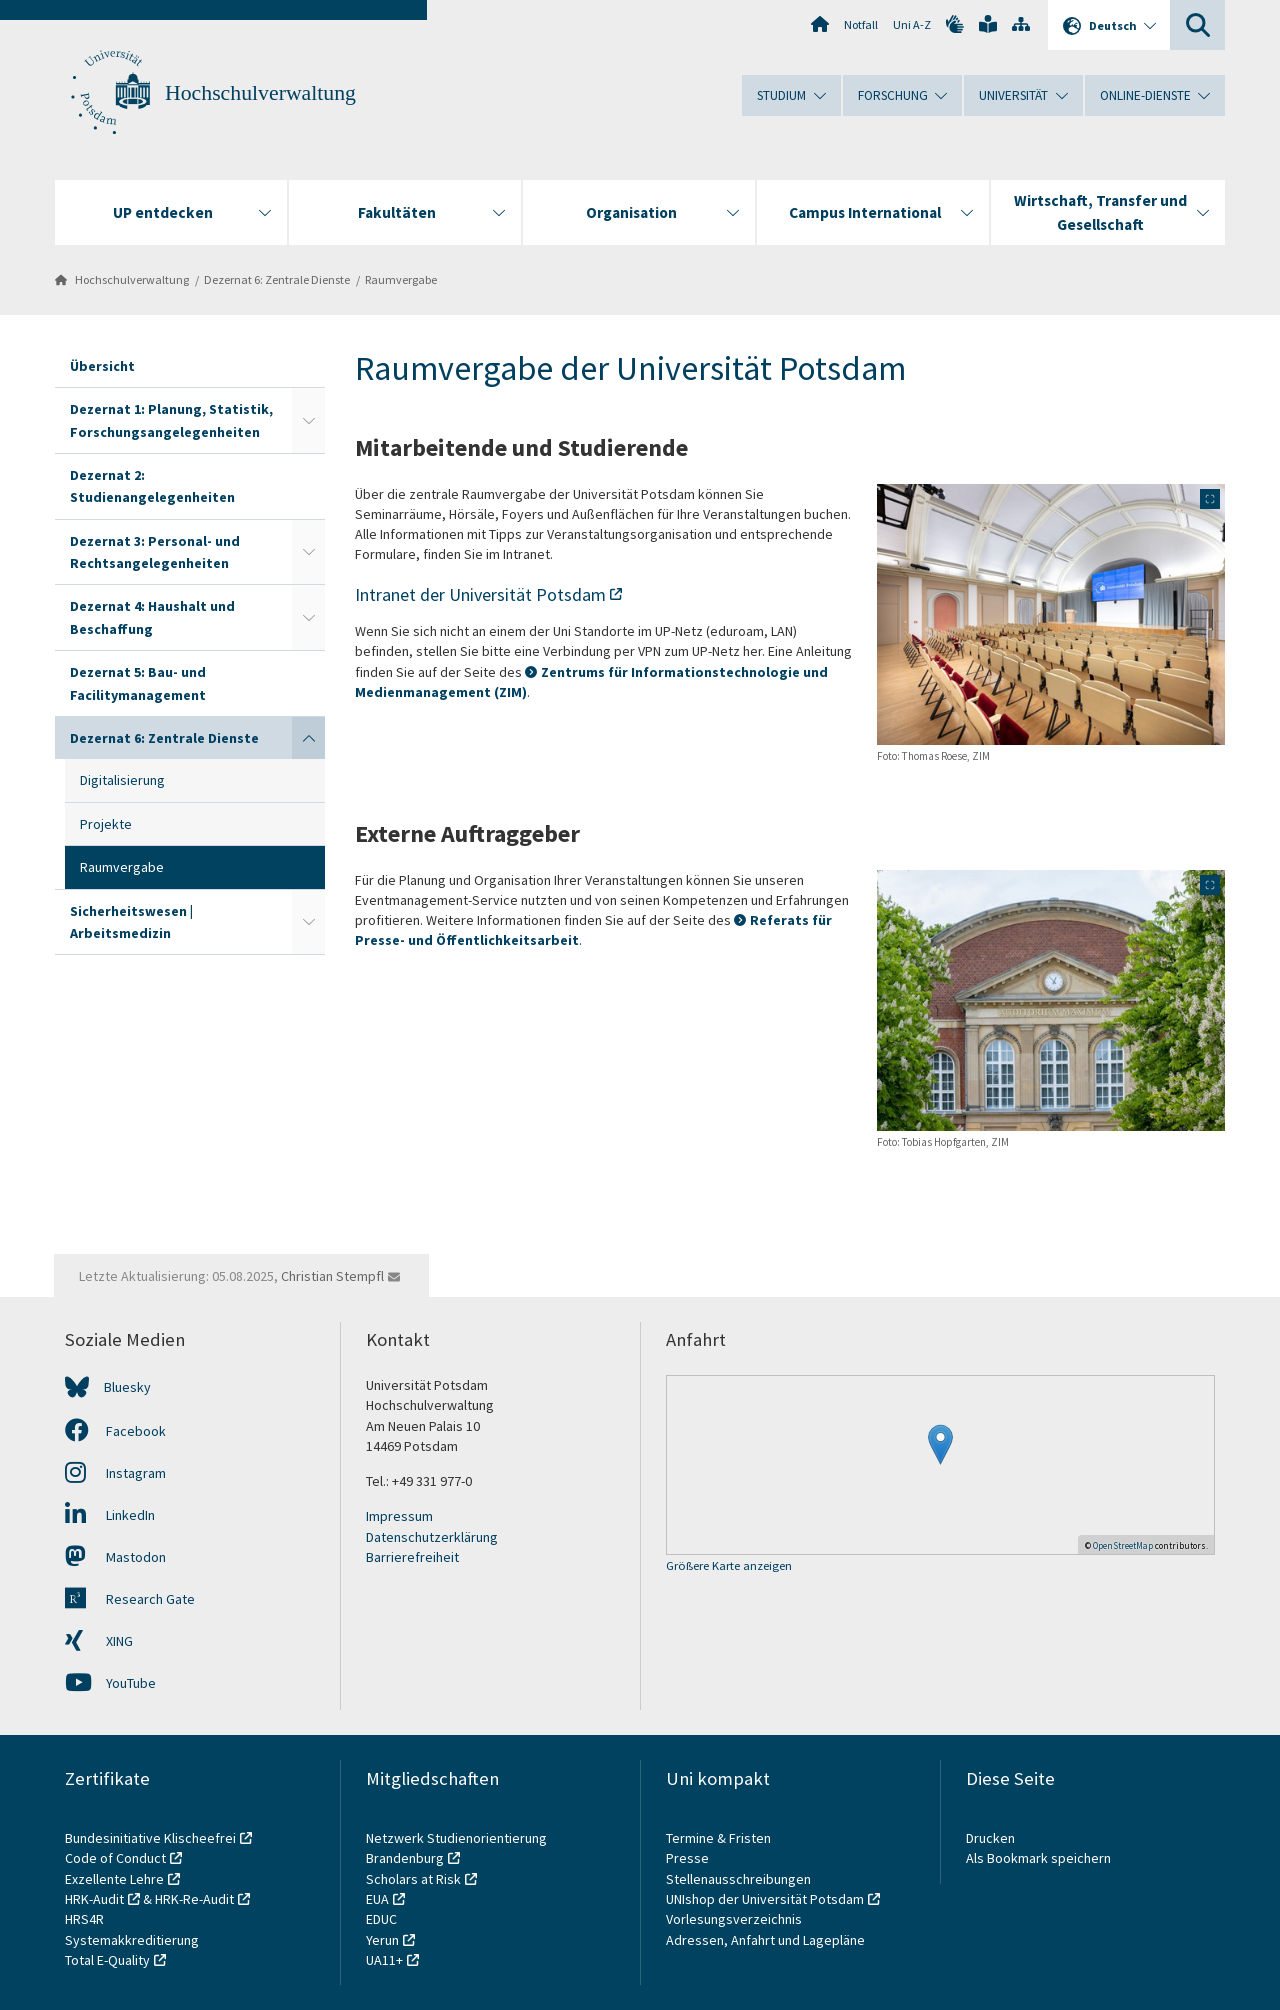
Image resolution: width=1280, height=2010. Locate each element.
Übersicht (102, 366)
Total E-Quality (107, 1960)
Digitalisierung (122, 780)
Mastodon (115, 1557)
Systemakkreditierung (132, 1940)
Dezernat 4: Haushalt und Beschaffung (152, 617)
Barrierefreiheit (412, 1557)
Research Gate (130, 1599)
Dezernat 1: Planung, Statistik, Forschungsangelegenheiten (171, 420)
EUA (377, 1899)
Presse (689, 1858)
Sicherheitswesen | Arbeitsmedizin (131, 922)
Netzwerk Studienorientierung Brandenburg (456, 1848)
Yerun (382, 1940)
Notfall (861, 24)
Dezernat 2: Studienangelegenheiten (152, 486)
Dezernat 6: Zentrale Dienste (277, 279)
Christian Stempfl (332, 1276)
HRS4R (84, 1919)
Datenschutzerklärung (432, 1537)
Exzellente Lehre (114, 1879)
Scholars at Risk (413, 1879)
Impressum (399, 1516)
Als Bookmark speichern (1038, 1858)
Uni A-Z (912, 24)
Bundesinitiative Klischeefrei (150, 1838)
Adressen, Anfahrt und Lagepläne (765, 1940)
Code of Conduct (115, 1858)
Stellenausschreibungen (738, 1879)
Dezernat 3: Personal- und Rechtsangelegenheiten (155, 552)
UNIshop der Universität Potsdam (765, 1899)
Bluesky (127, 1387)
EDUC (381, 1919)
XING (99, 1641)
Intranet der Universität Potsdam (480, 594)
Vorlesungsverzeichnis (735, 1919)
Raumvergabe (401, 279)
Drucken (990, 1838)
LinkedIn (110, 1515)
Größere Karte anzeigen (729, 1566)
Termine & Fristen (720, 1838)
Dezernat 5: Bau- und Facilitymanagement (138, 683)
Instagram (115, 1473)
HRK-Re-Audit (194, 1899)
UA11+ (384, 1960)
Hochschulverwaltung (260, 93)
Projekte (106, 824)
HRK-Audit (94, 1899)
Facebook (115, 1431)
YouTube (110, 1683)
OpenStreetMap (1123, 1545)
